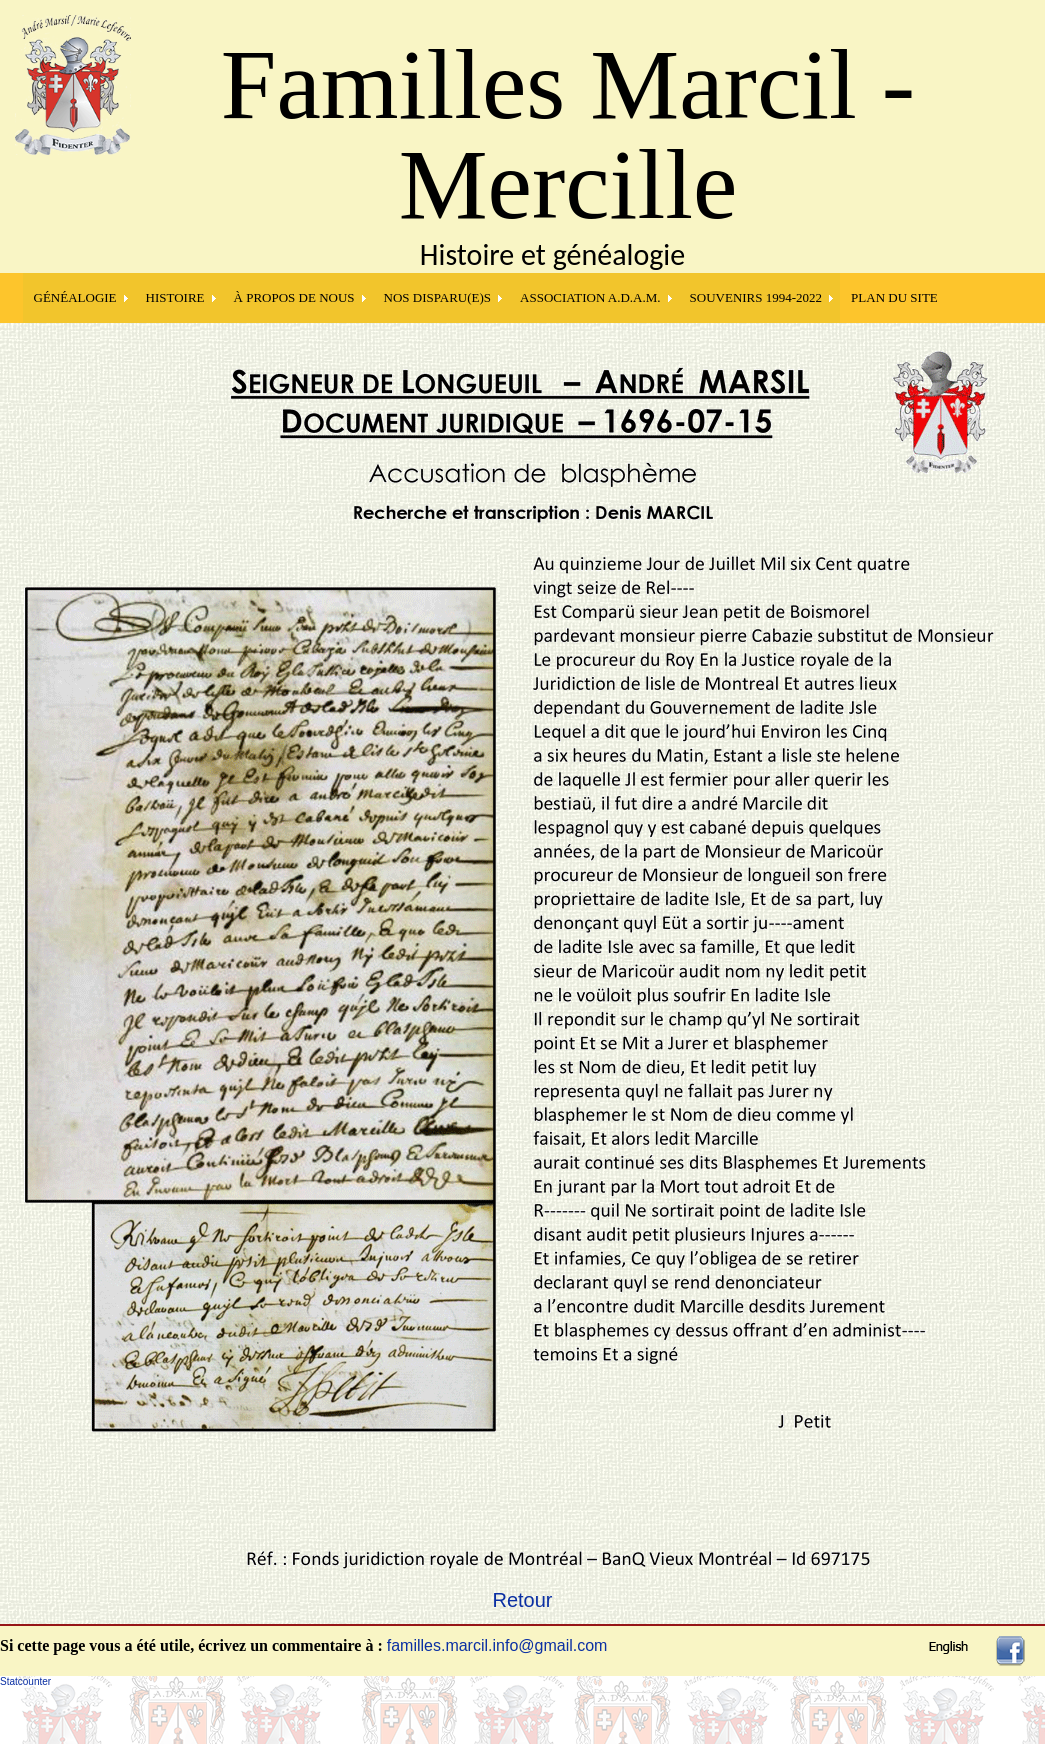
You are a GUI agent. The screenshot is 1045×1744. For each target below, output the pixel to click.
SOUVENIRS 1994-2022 (756, 297)
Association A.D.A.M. (590, 297)
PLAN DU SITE (894, 297)
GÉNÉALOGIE (75, 297)
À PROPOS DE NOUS (294, 297)
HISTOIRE (175, 297)
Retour (522, 1600)
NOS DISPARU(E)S (438, 297)
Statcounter (25, 1681)
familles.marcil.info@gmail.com (497, 1645)
